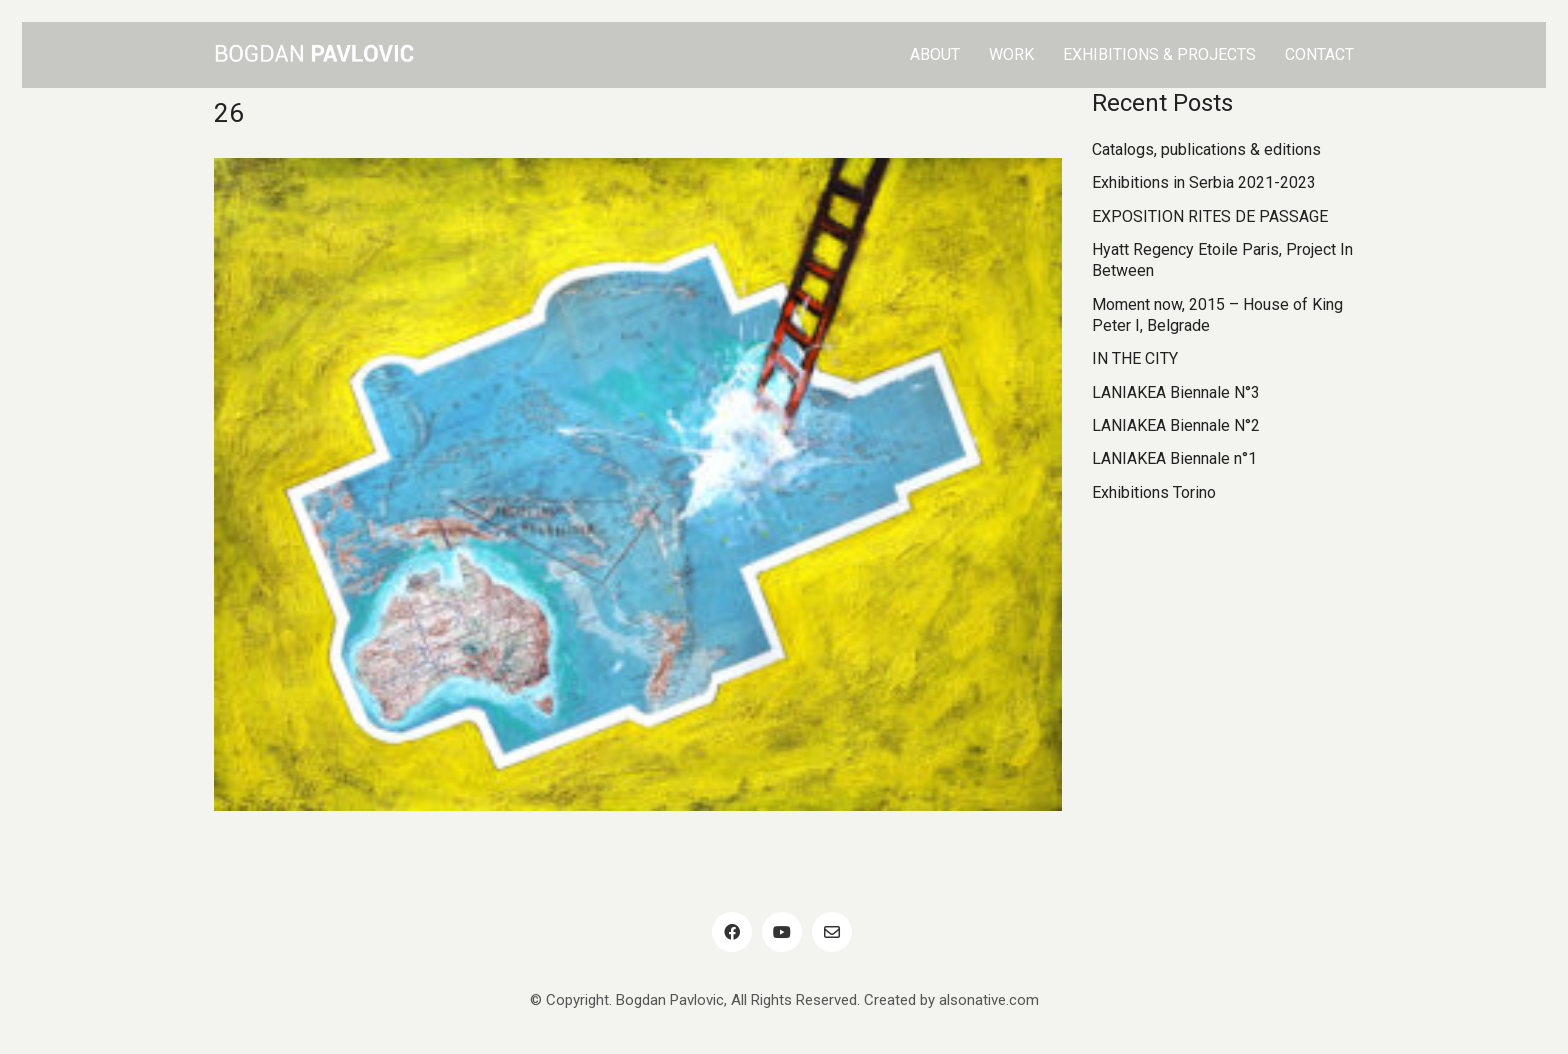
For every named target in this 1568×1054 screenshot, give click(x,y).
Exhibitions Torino (1154, 492)
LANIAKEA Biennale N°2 (1176, 425)
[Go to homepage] (314, 55)
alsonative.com (989, 1000)
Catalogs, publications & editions (1206, 149)
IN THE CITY (1135, 358)
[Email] (832, 932)
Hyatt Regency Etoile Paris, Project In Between (1222, 260)
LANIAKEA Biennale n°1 (1174, 458)
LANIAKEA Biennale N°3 (1176, 392)
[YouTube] (782, 932)
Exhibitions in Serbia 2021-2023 (1204, 182)
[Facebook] (732, 932)
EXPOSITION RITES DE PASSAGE (1210, 216)
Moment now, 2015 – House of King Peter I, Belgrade (1217, 315)
